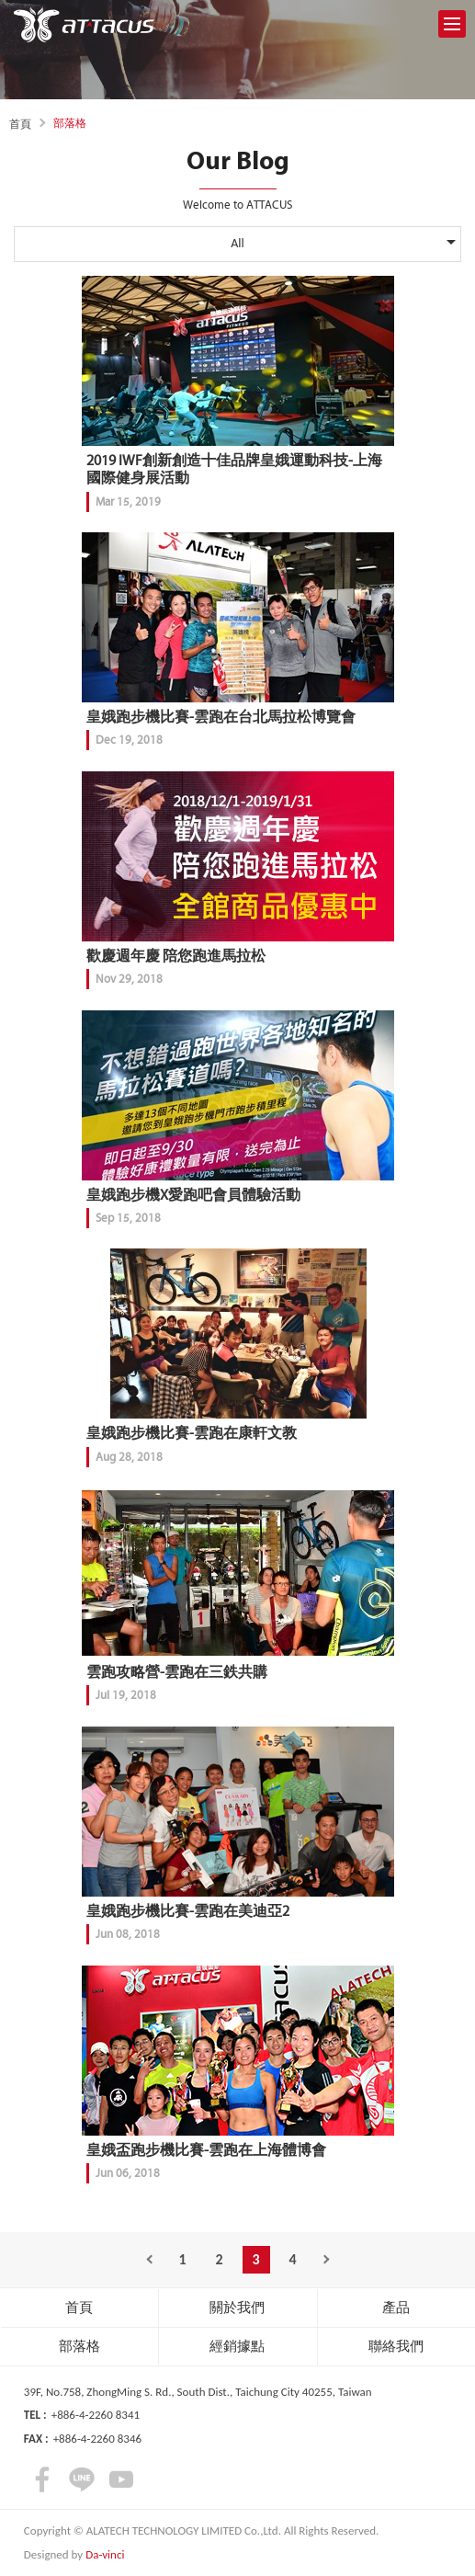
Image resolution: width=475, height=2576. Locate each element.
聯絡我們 (396, 2346)
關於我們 (237, 2307)
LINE (82, 2479)
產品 (396, 2307)
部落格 (79, 2346)
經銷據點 (237, 2346)
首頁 (20, 124)
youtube (121, 2479)
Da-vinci (104, 2554)
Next (330, 2260)
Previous (146, 2260)
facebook (42, 2479)
